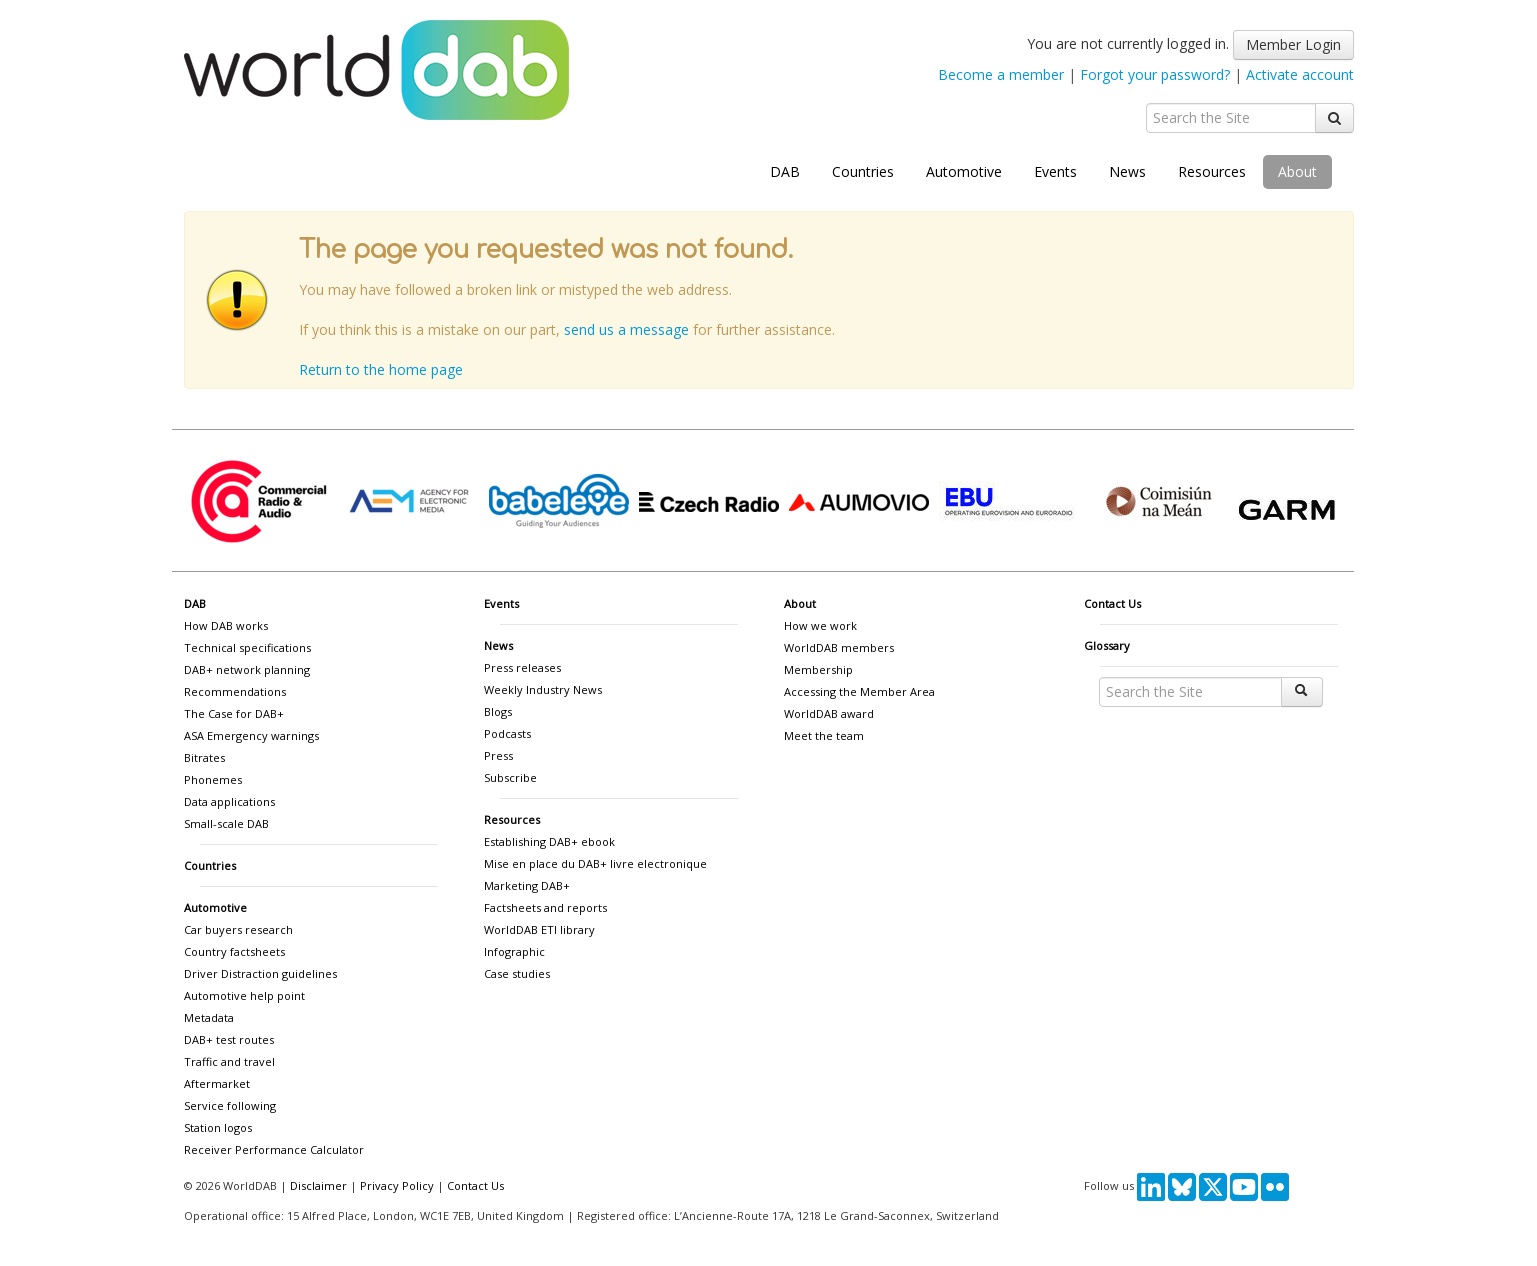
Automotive (964, 171)
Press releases (522, 667)
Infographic (514, 951)
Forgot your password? (1155, 74)
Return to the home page (381, 369)
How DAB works (226, 625)
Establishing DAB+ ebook (549, 841)
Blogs (498, 711)
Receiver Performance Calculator (274, 1149)
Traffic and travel (229, 1061)
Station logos (218, 1127)
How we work (820, 625)
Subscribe (510, 777)
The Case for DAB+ (234, 713)
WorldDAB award (829, 713)
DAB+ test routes (229, 1039)
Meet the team (824, 735)
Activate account (1300, 74)
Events (1055, 171)
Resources (1212, 171)
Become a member (1001, 74)
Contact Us (1112, 603)
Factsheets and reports (545, 907)
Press (498, 755)
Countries (863, 171)
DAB (785, 171)
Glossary (1107, 645)
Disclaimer (318, 1185)
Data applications (229, 801)
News (1127, 171)
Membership (818, 669)
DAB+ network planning (247, 669)
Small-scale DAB (226, 823)
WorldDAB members (839, 647)
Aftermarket (217, 1083)
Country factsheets (234, 951)
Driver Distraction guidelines (260, 973)
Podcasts (507, 733)
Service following (230, 1105)
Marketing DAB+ (527, 885)
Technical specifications (247, 647)
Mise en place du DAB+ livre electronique (595, 863)
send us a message (626, 329)
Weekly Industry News (543, 689)
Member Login (1293, 44)
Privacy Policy (397, 1185)
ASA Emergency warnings (251, 735)
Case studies (517, 973)
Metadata (209, 1017)
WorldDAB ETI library (539, 929)
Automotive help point (244, 995)
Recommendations (235, 691)
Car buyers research (238, 929)
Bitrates (204, 757)
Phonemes (213, 779)
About (1297, 171)
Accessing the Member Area (859, 691)
